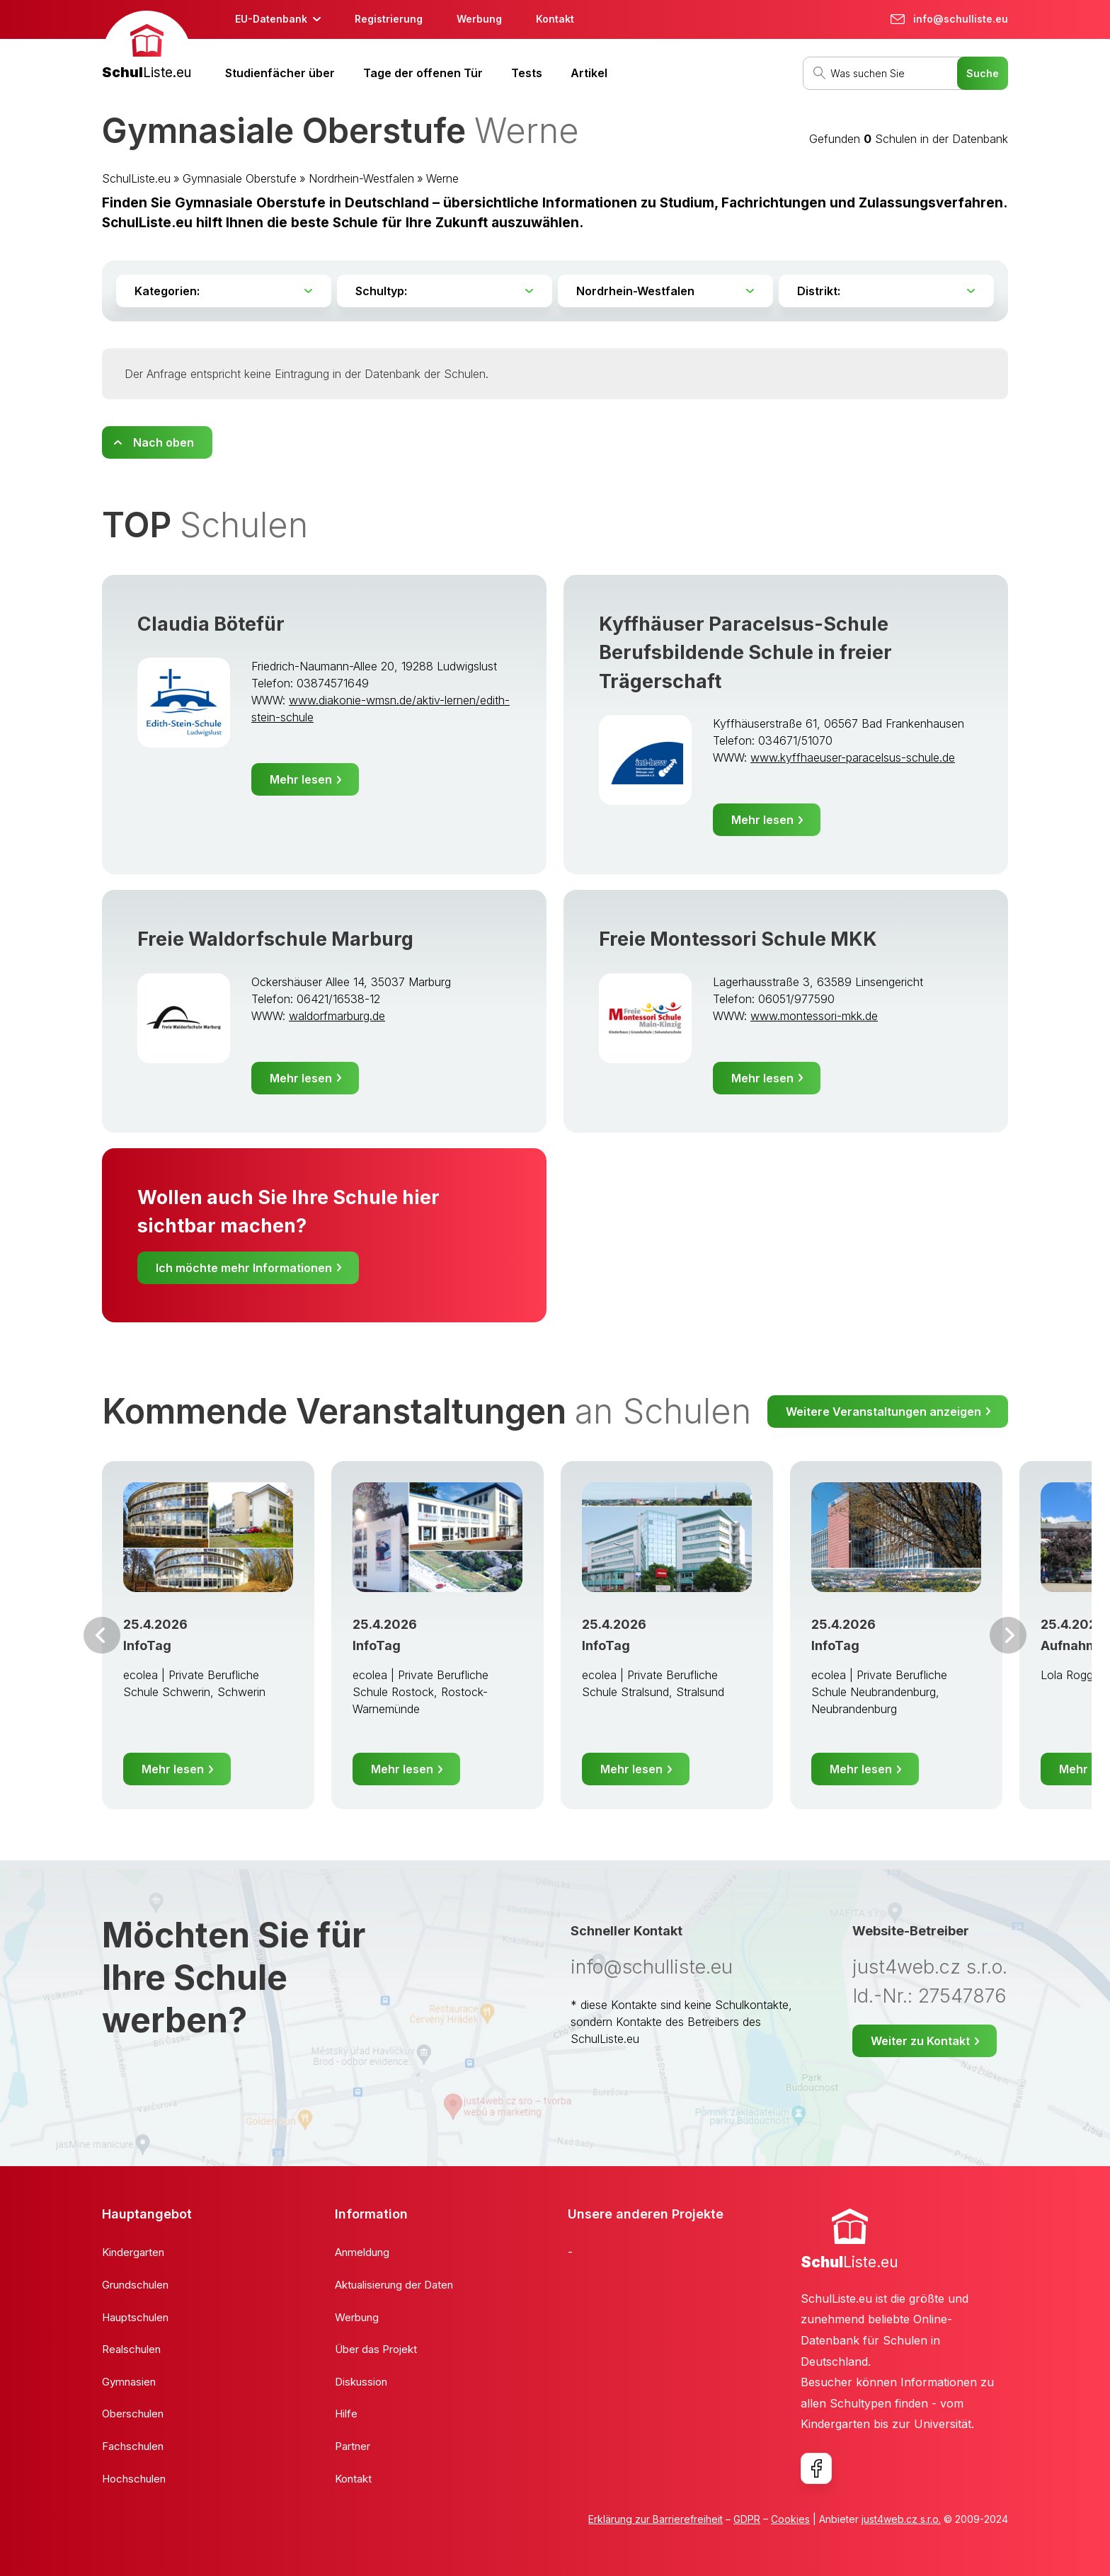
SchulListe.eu (136, 178)
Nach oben (163, 442)
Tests (526, 73)
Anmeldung (362, 2252)
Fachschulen (133, 2446)
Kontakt (555, 19)
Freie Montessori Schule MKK (738, 939)
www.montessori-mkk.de (814, 1016)
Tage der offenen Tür (423, 73)
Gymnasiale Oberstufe (240, 178)
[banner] (146, 47)
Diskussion (361, 2381)
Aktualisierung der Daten (394, 2284)
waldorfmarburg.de (337, 1016)
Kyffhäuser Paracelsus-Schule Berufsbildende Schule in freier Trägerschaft (745, 652)
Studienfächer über (280, 73)
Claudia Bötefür (211, 624)
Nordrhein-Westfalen (361, 178)
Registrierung (389, 19)
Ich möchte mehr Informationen (244, 1268)
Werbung (479, 19)
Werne (442, 178)
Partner (352, 2446)
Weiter (1008, 1635)
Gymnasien (129, 2381)
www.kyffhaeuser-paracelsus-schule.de (852, 757)
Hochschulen (134, 2478)
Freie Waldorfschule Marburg (275, 939)
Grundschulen (135, 2284)
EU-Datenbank (271, 19)
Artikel (589, 73)
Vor (102, 1635)
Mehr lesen (301, 779)
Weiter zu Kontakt (920, 2041)
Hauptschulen (135, 2317)
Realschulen (131, 2349)
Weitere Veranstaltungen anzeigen (883, 1411)
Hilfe (346, 2413)
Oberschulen (133, 2413)
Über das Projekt (376, 2349)
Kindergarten (133, 2252)
